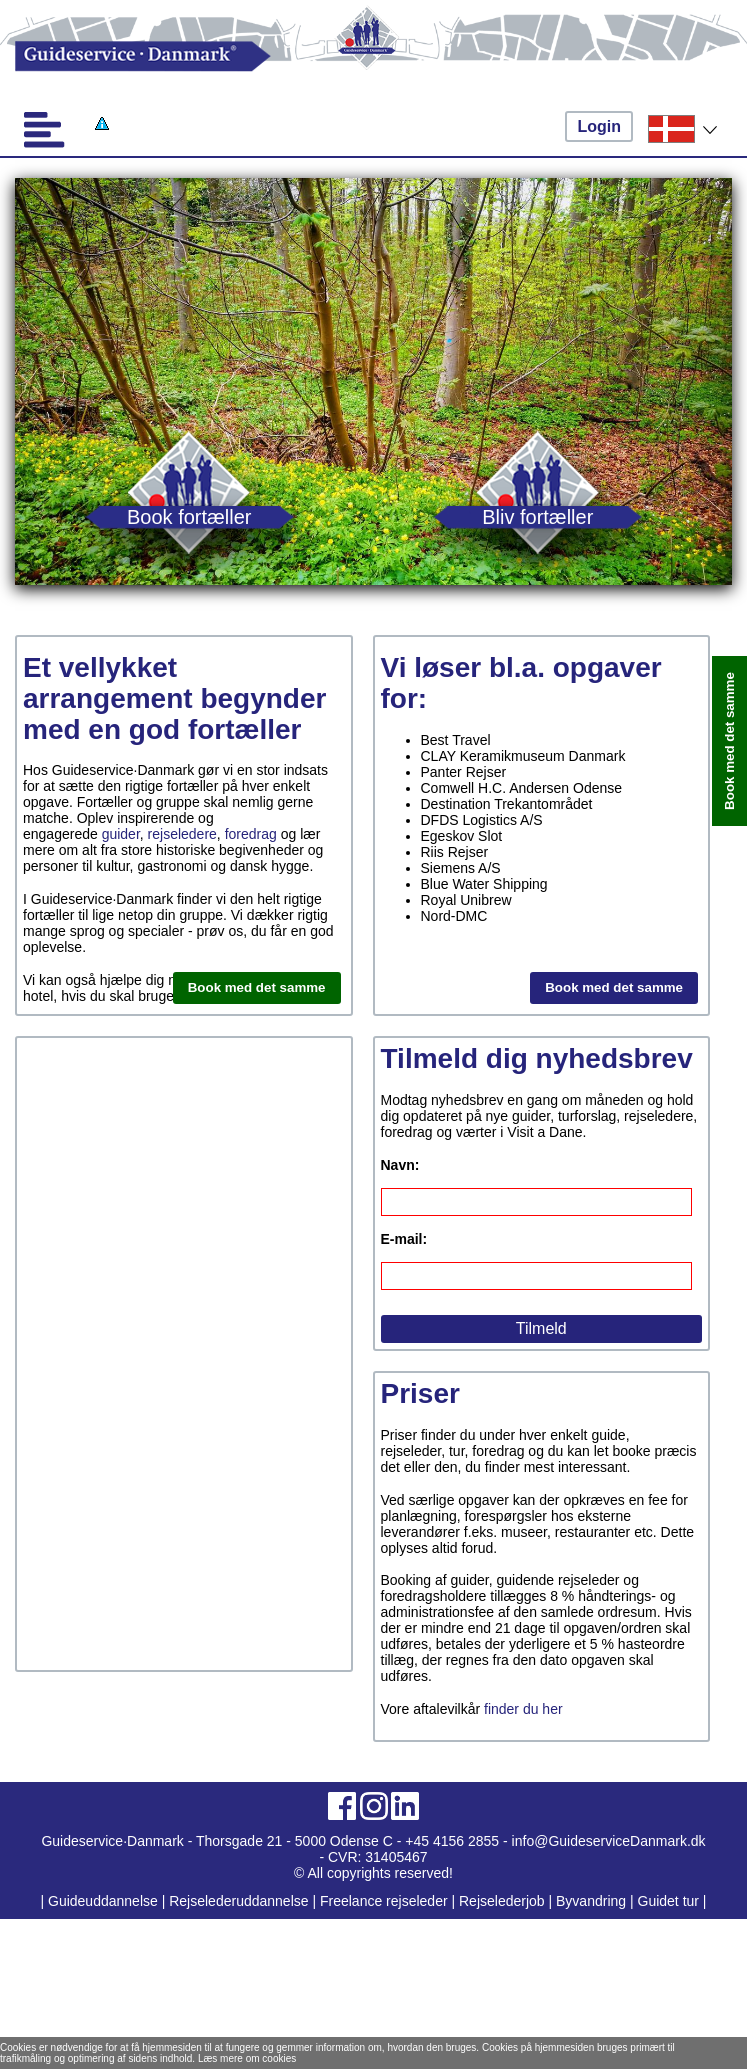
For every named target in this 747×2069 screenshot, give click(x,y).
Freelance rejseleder (384, 1901)
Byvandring (591, 1901)
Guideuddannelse (105, 1901)
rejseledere (182, 834)
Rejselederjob (502, 1901)
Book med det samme (257, 987)
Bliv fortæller (537, 516)
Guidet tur (668, 1901)
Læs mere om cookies (247, 2058)
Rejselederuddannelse (240, 1901)
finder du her (523, 1709)
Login (599, 126)
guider (121, 834)
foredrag (251, 834)
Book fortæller (189, 516)
